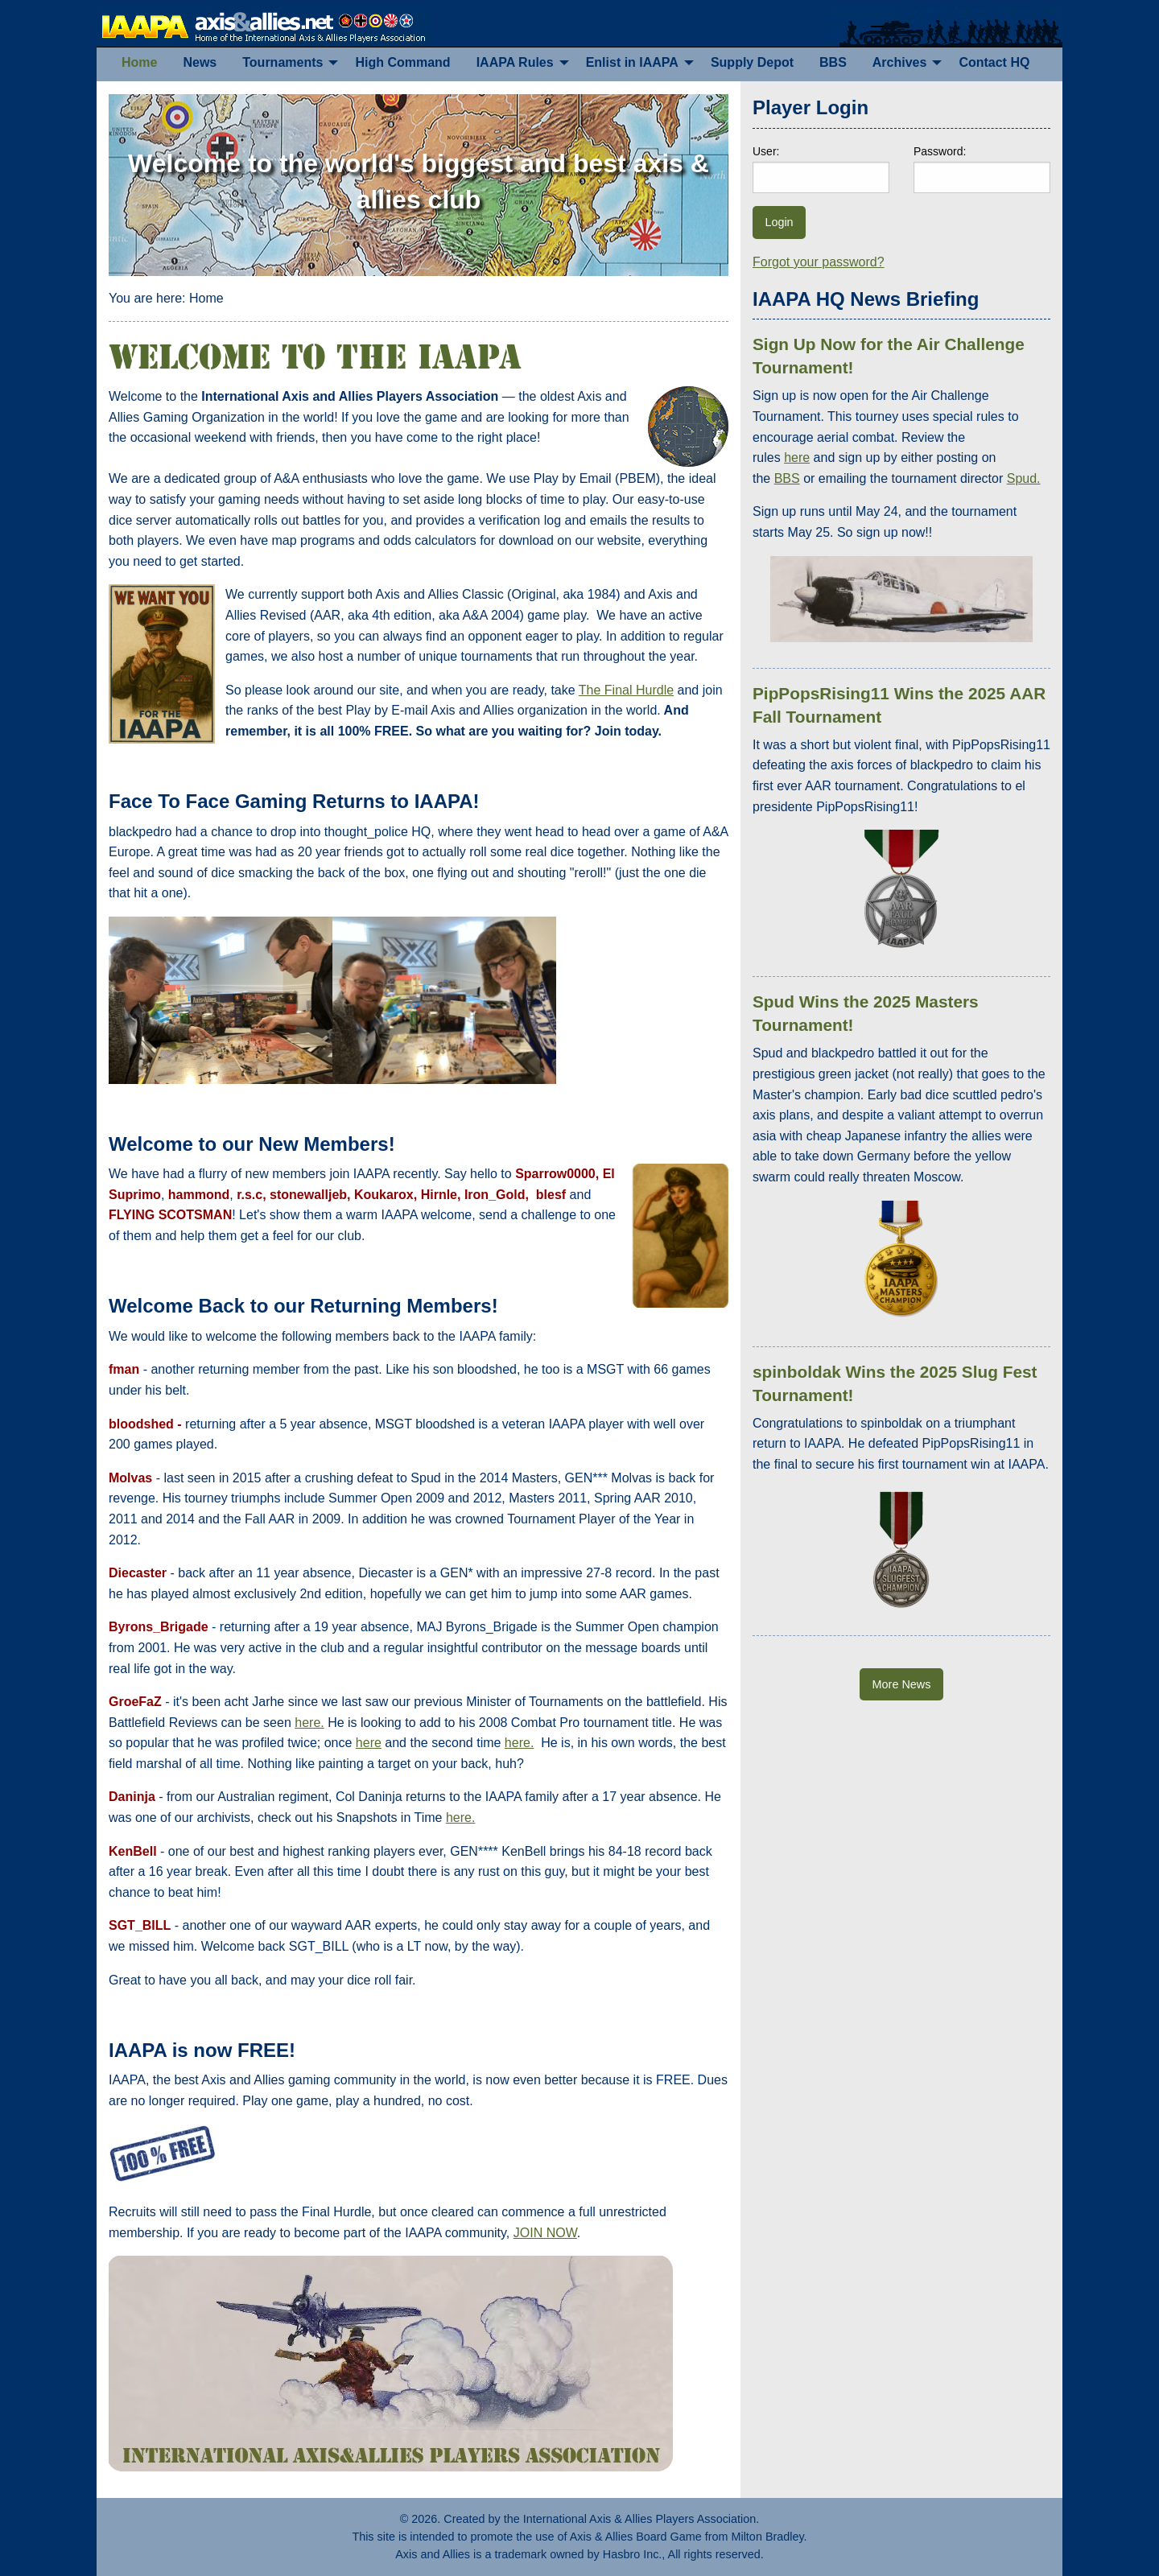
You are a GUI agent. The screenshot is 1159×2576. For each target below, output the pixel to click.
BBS (787, 478)
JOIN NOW (545, 2233)
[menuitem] (139, 62)
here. (309, 1722)
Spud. (1024, 478)
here (369, 1743)
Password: (940, 151)
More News (901, 1684)
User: (766, 151)
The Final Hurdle (626, 690)
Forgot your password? (819, 262)
